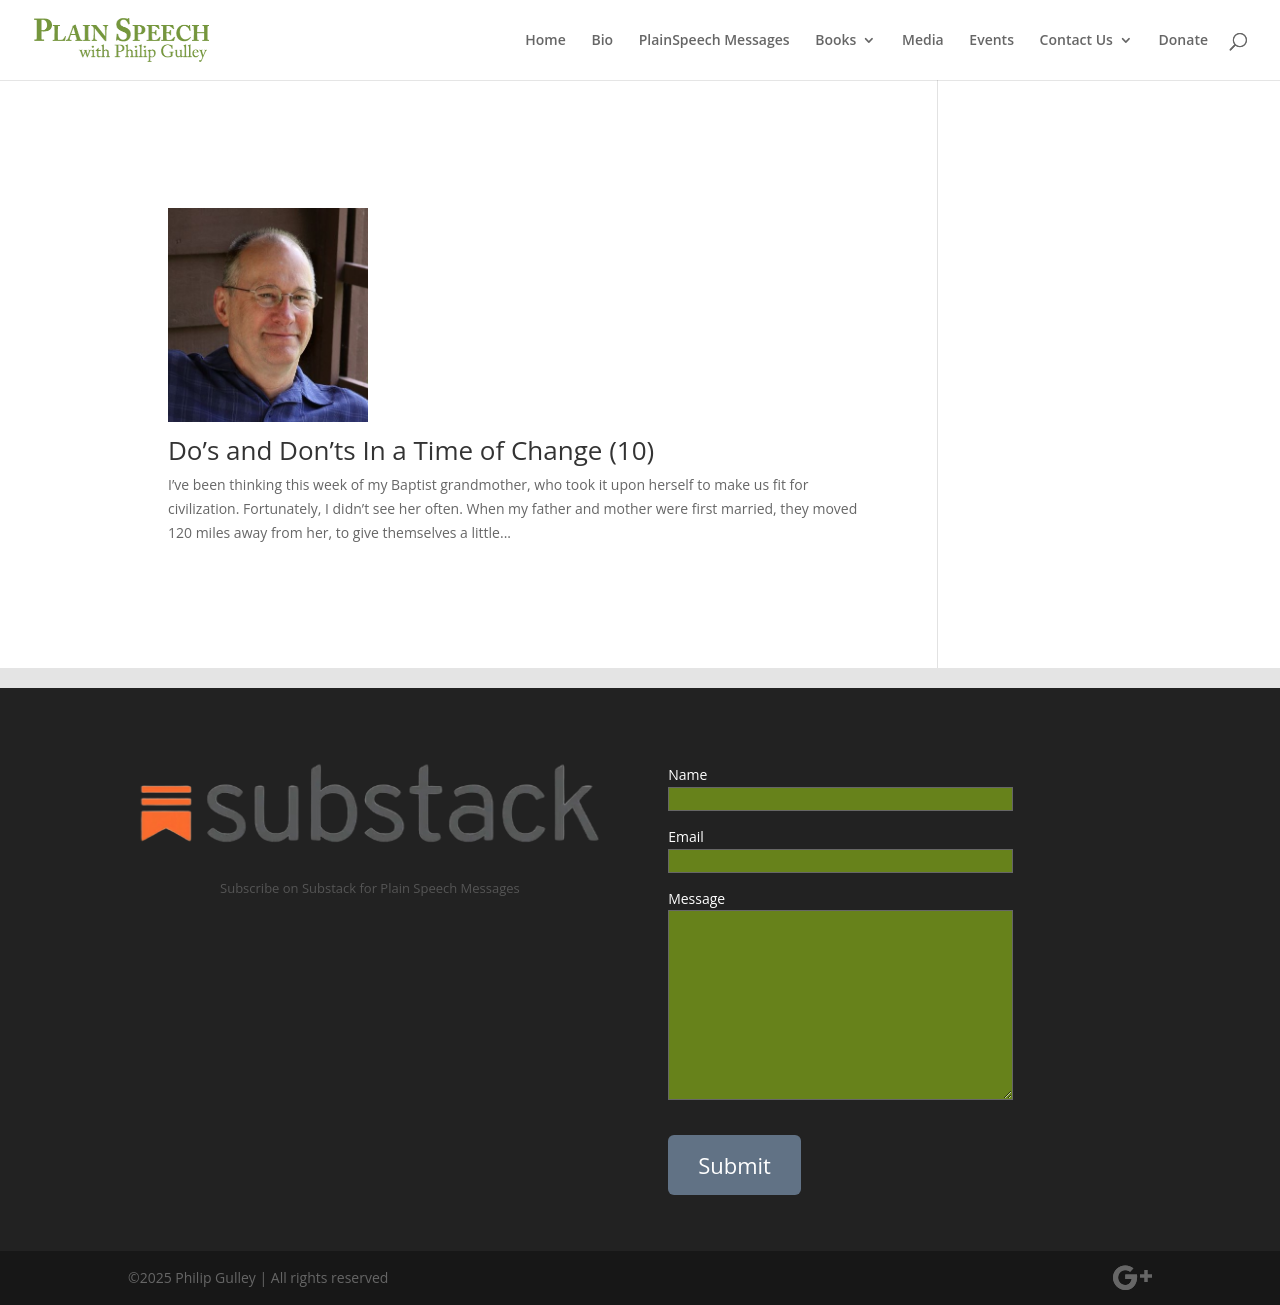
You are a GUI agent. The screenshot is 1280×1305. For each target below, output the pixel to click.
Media (923, 41)
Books (835, 41)
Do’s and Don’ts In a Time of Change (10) (411, 450)
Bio (602, 41)
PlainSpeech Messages (714, 41)
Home (545, 41)
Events (991, 41)
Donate (1183, 41)
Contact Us (1076, 41)
